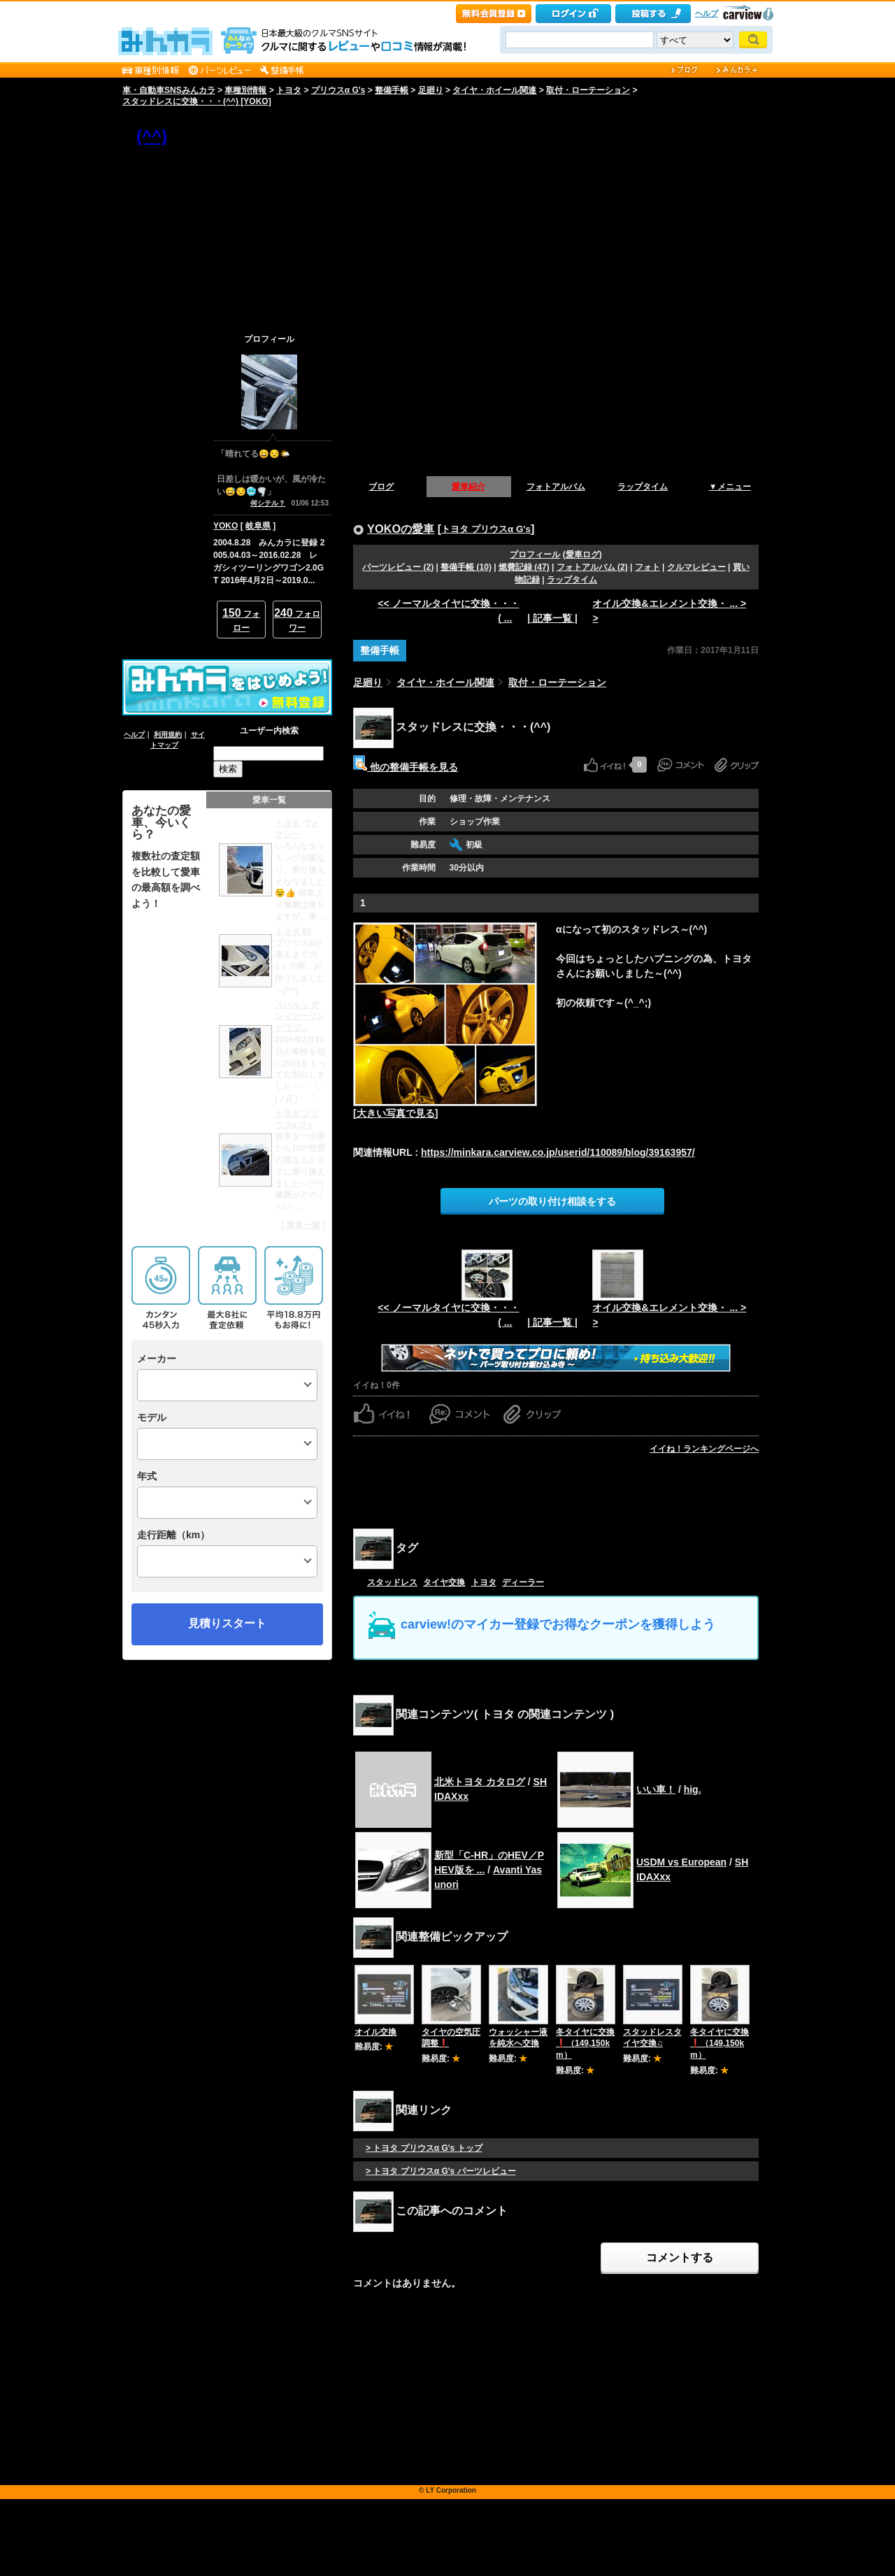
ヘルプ (706, 13)
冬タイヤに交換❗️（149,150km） (585, 2044)
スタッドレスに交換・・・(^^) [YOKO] (196, 101)
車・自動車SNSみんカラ (168, 90)
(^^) (151, 136)
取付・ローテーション (588, 90)
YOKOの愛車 (400, 528)
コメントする (679, 2257)
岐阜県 (258, 526)
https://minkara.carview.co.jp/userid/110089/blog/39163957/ (558, 1152)
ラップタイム (642, 487)
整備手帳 (391, 90)
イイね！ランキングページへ (704, 1449)
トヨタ (288, 90)
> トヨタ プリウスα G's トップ (424, 2148)
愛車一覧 (303, 1225)
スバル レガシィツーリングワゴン (300, 1016)
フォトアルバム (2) (592, 567)
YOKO (225, 526)
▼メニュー (730, 487)
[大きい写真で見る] (395, 1113)
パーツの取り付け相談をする (552, 1201)
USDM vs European (681, 1862)
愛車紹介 (468, 487)
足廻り (430, 90)
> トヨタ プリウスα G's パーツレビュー (441, 2171)
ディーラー (523, 1582)
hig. (692, 1789)
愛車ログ (582, 554)
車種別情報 (245, 90)
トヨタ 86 (293, 931)
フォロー (241, 620)
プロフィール (535, 554)
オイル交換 (375, 2032)
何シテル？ (267, 503)
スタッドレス (392, 1582)
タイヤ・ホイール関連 (494, 90)
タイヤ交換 (444, 1582)
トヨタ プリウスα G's (486, 529)
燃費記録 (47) (524, 567)
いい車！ (655, 1789)
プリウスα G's (338, 90)
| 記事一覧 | (552, 618)
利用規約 (168, 734)
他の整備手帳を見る (405, 767)
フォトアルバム (556, 487)
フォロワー (297, 620)
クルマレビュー (696, 567)
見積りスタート (227, 1623)
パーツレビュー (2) (398, 567)
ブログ (381, 487)
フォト (647, 567)
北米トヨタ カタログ (479, 1781)
